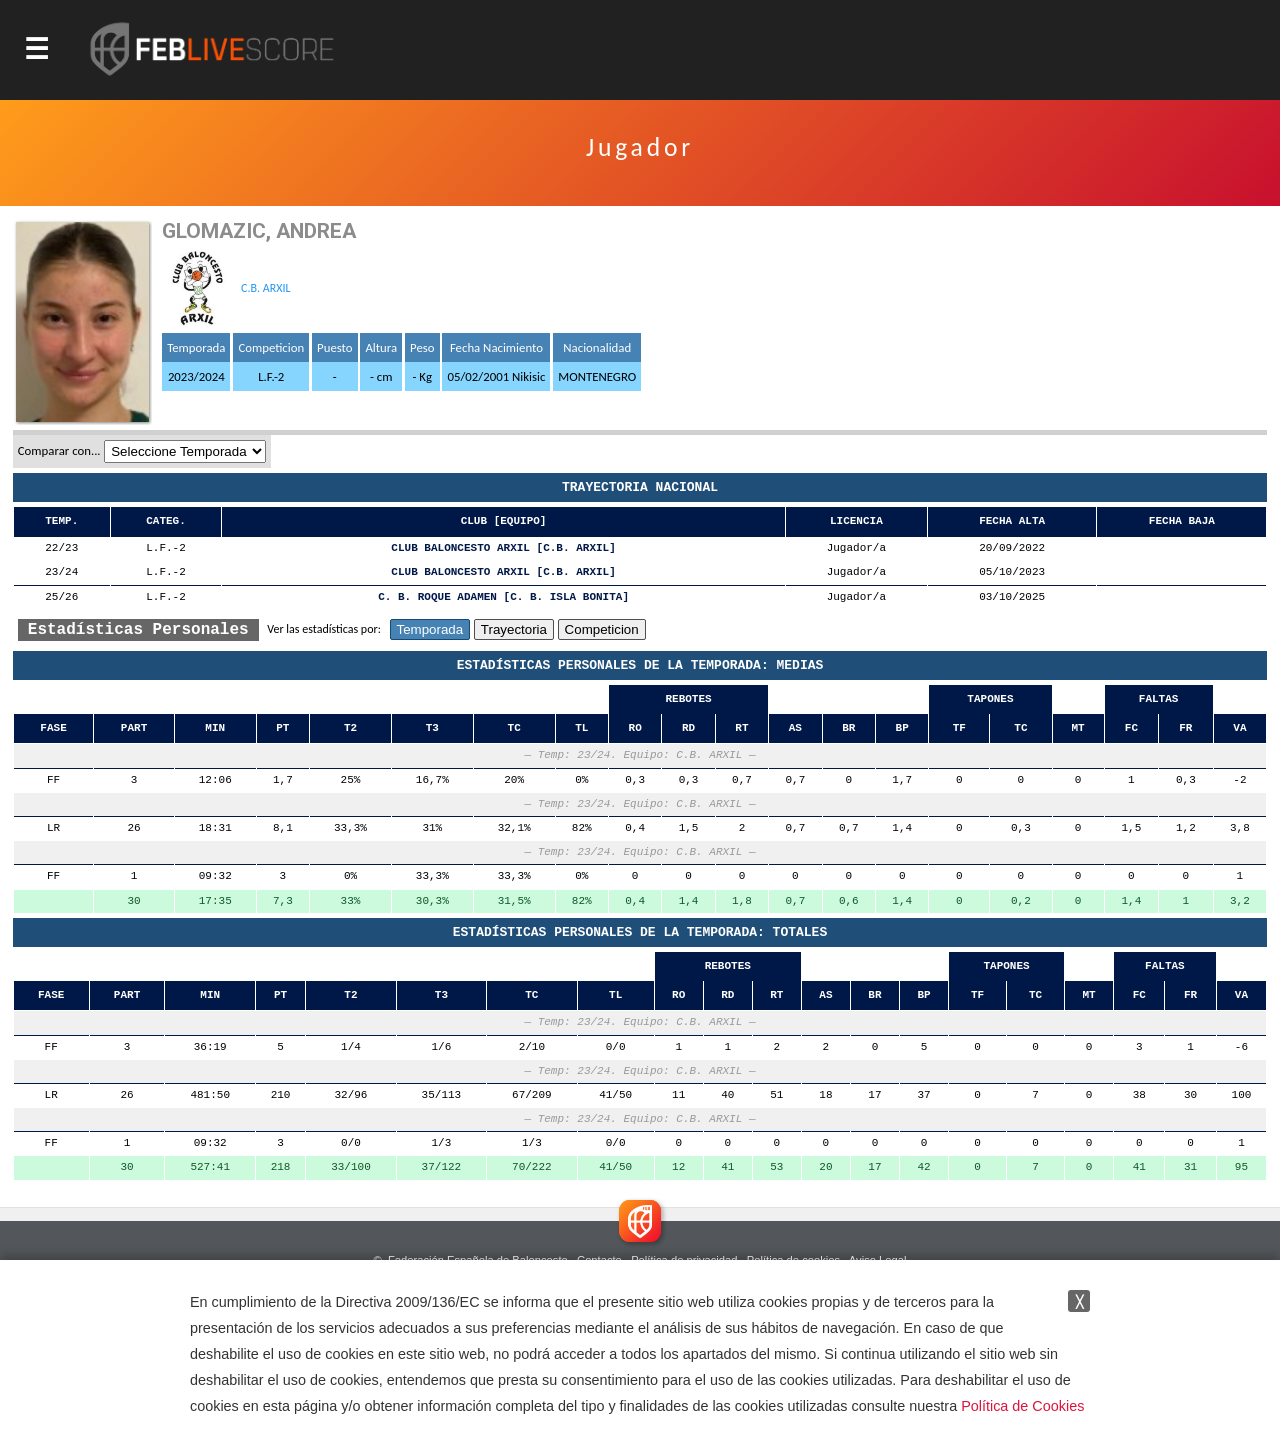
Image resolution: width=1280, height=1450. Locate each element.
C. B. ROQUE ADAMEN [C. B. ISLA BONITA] (503, 597)
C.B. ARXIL (265, 288)
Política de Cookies (1022, 1406)
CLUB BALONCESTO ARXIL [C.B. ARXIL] (503, 548)
